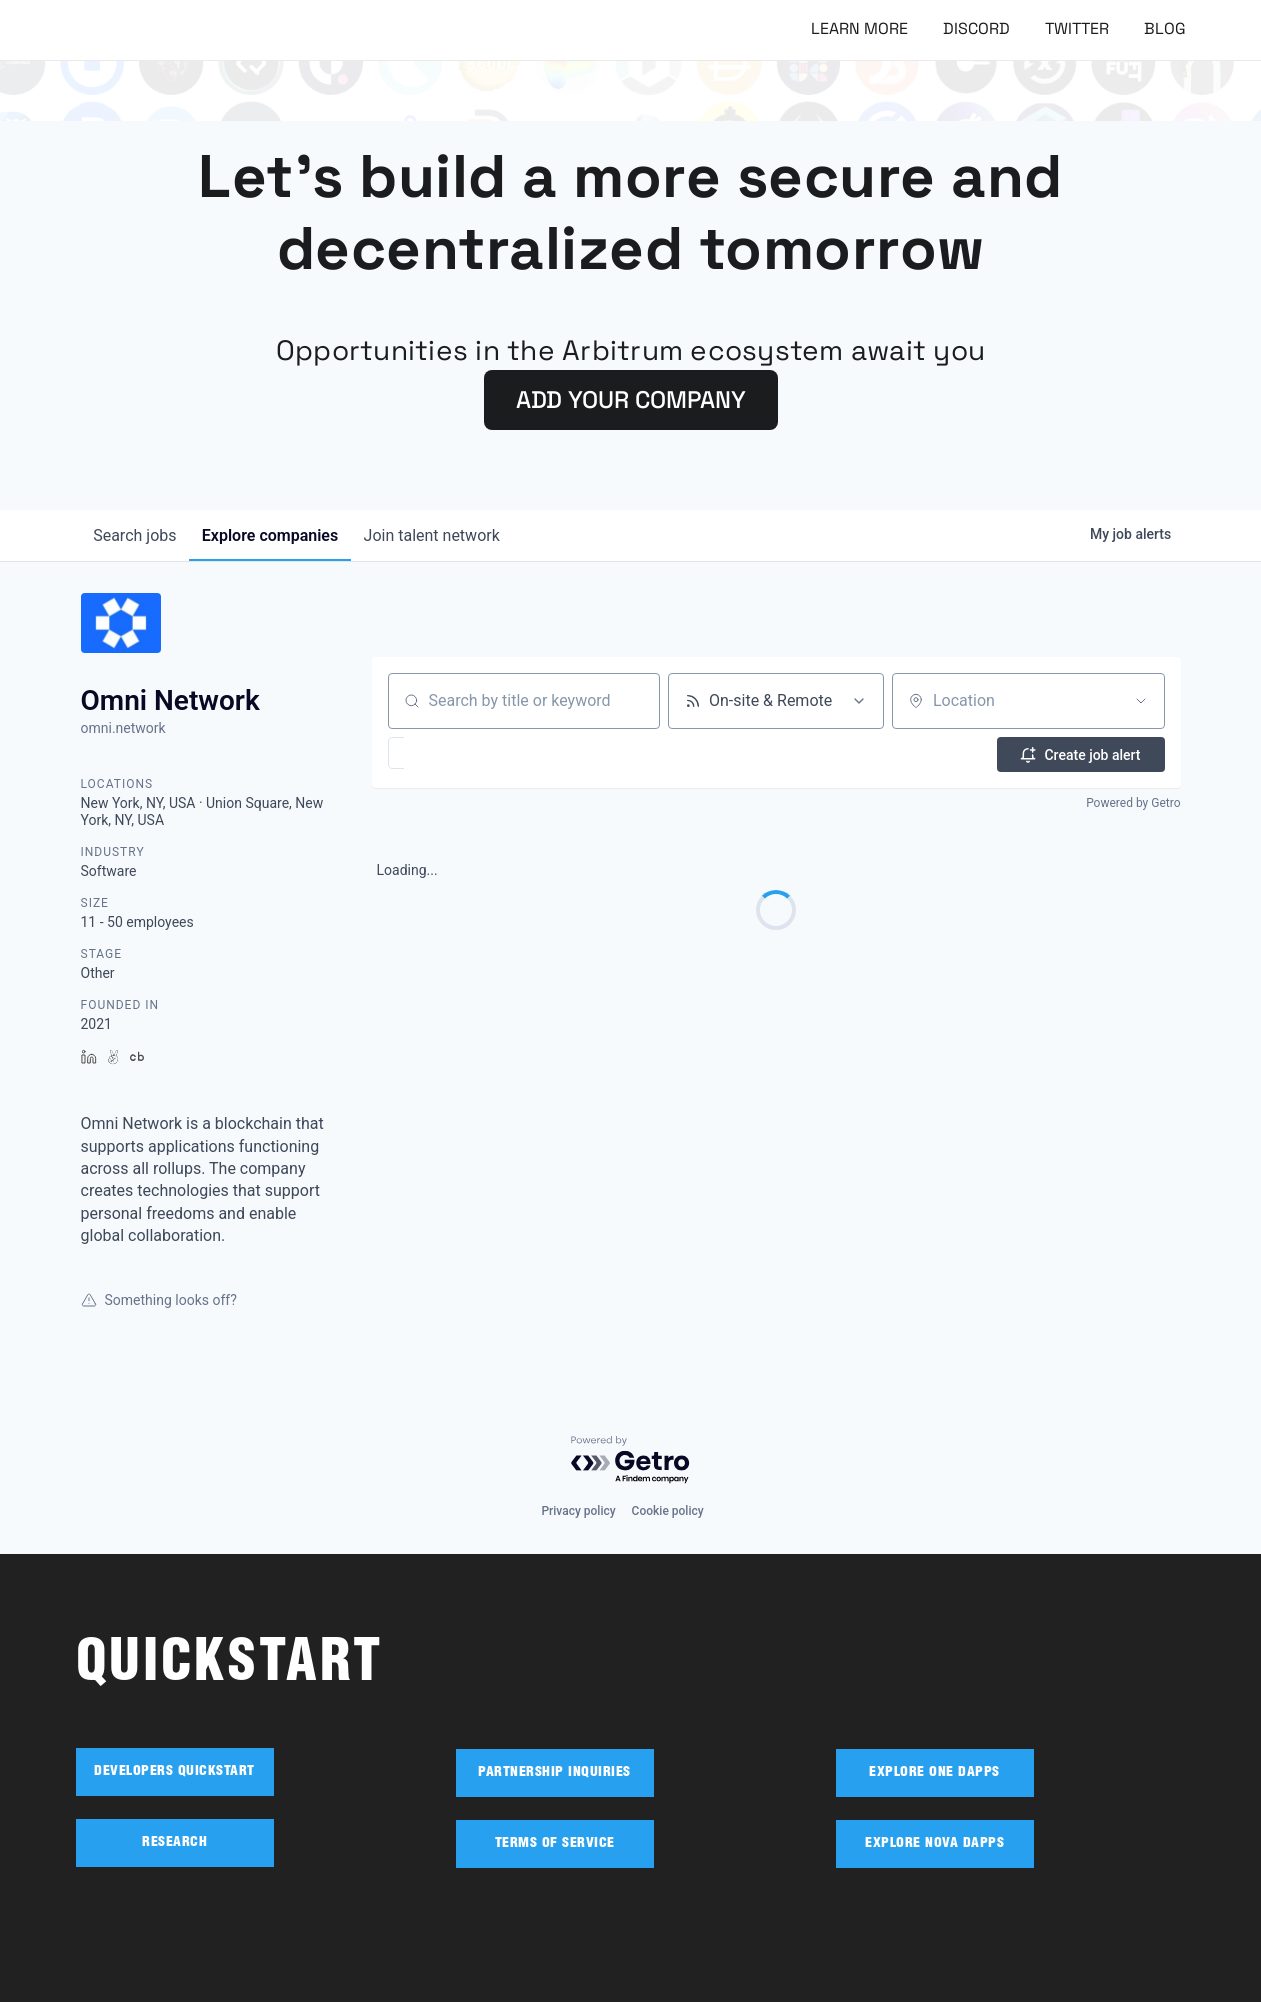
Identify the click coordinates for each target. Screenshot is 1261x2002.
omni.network (123, 728)
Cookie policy (668, 1511)
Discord (976, 28)
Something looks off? (159, 1300)
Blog (1165, 28)
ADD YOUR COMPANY (631, 399)
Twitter (1077, 28)
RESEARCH (174, 1843)
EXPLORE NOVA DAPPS (934, 1844)
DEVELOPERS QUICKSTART (174, 1772)
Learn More (859, 28)
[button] (454, 753)
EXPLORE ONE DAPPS (934, 1773)
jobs (138, 535)
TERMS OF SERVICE (555, 1844)
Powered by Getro (1133, 802)
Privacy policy (578, 1511)
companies (280, 535)
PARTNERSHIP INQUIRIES (554, 1773)
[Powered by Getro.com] (631, 1460)
